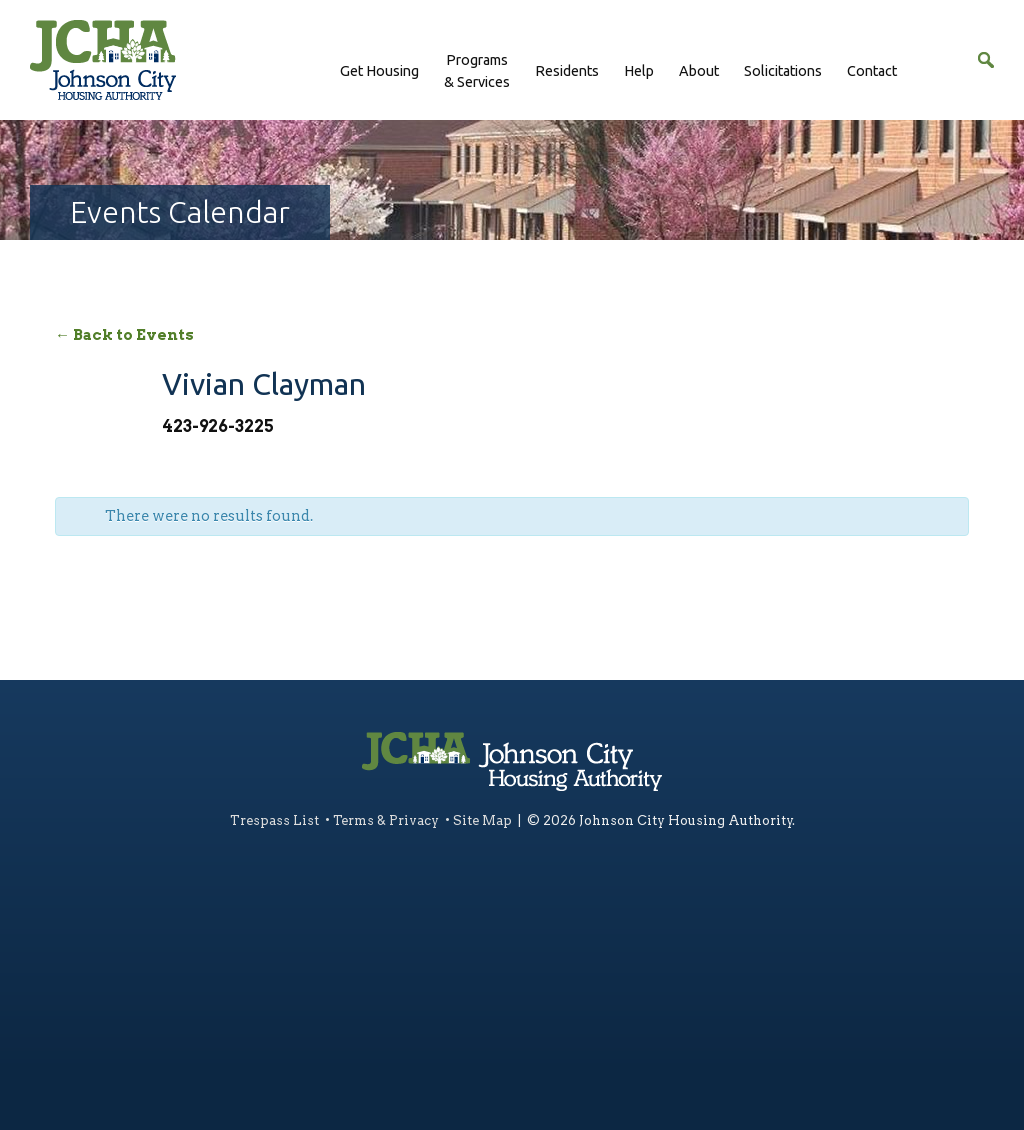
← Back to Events (124, 335)
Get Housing (379, 71)
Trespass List (274, 820)
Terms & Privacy (386, 820)
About (699, 71)
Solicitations (783, 71)
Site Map (482, 820)
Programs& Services (477, 71)
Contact (872, 71)
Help (639, 71)
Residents (567, 71)
